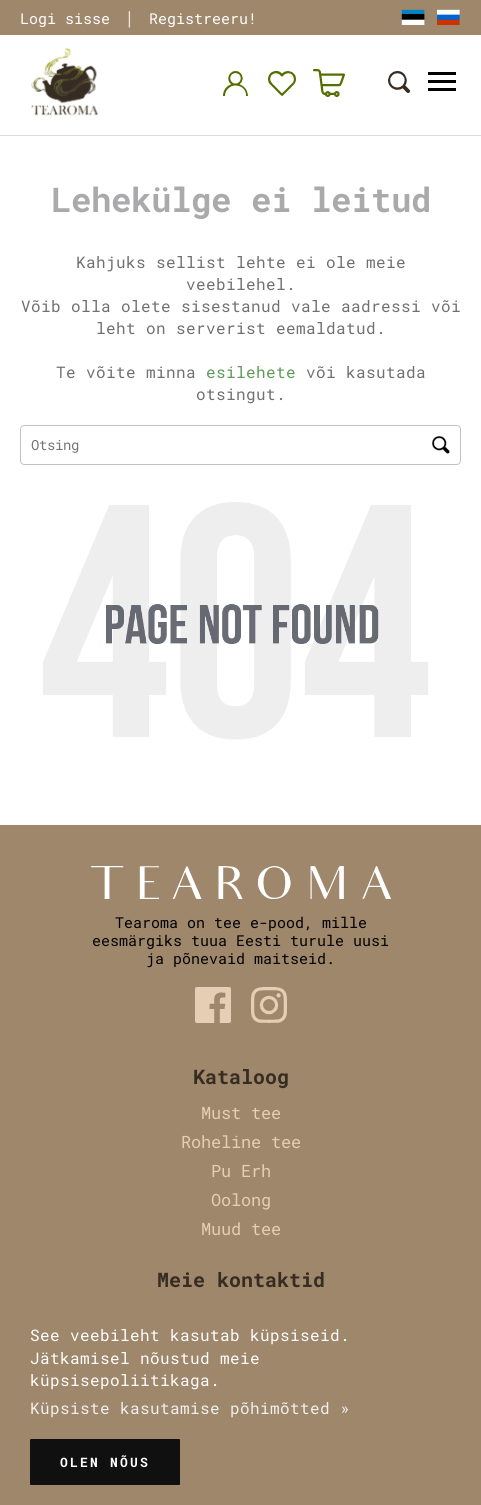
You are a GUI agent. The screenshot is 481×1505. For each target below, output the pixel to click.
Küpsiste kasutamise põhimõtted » (190, 1407)
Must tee (241, 1112)
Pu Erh (241, 1170)
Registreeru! (203, 18)
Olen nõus (105, 1462)
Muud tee (241, 1228)
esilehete (251, 371)
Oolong (241, 1199)
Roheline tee (241, 1141)
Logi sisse (65, 18)
